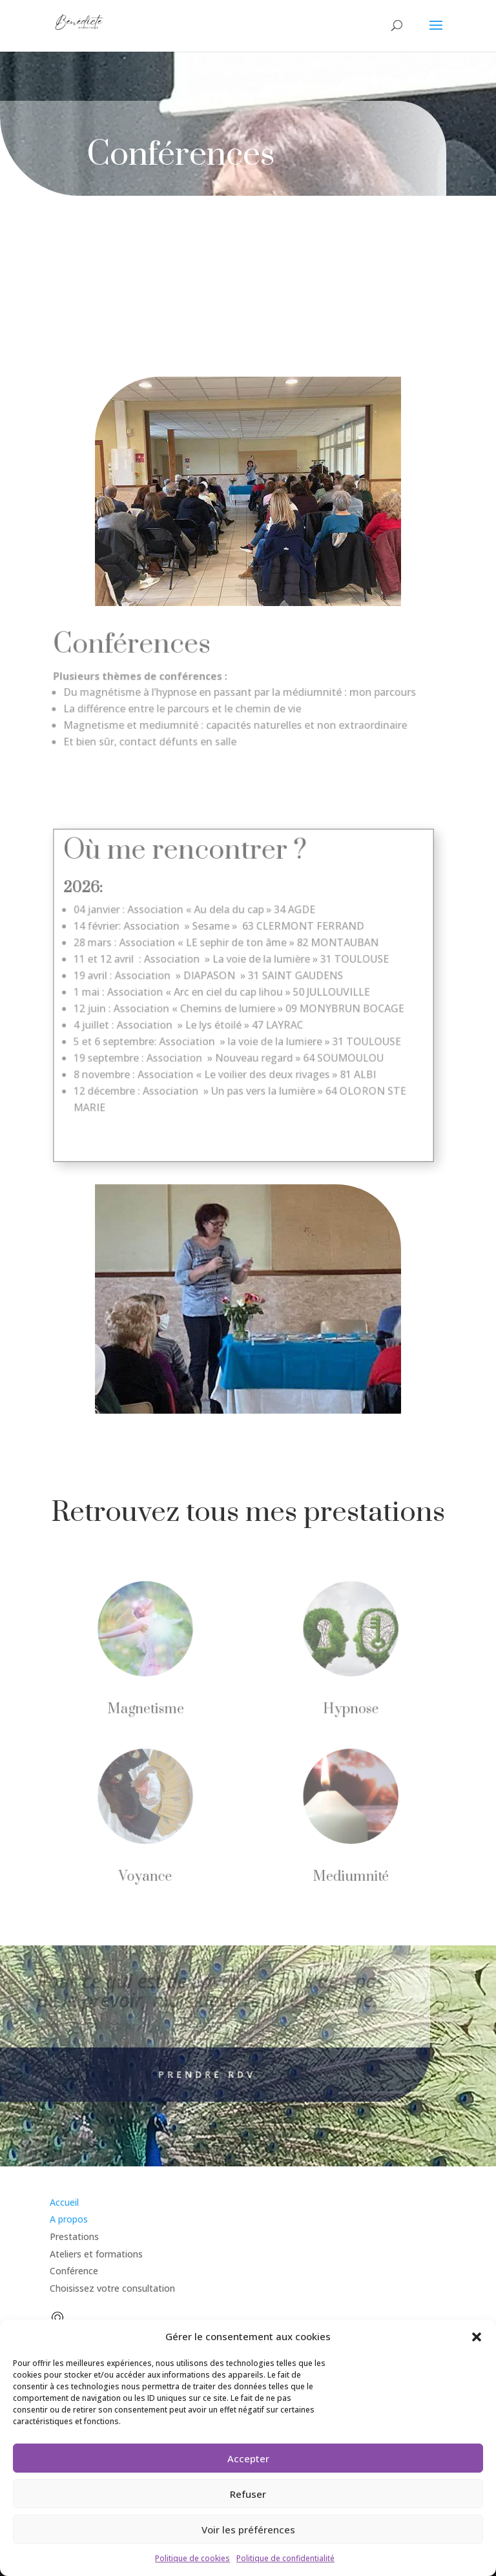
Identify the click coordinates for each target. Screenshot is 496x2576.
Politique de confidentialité (285, 2558)
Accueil (64, 2202)
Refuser (248, 2493)
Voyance (148, 1873)
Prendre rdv (183, 2074)
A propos (69, 2219)
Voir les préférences (248, 2529)
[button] (476, 2336)
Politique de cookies (192, 2558)
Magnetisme (147, 1709)
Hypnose (348, 1709)
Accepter (248, 2458)
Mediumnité (348, 1873)
